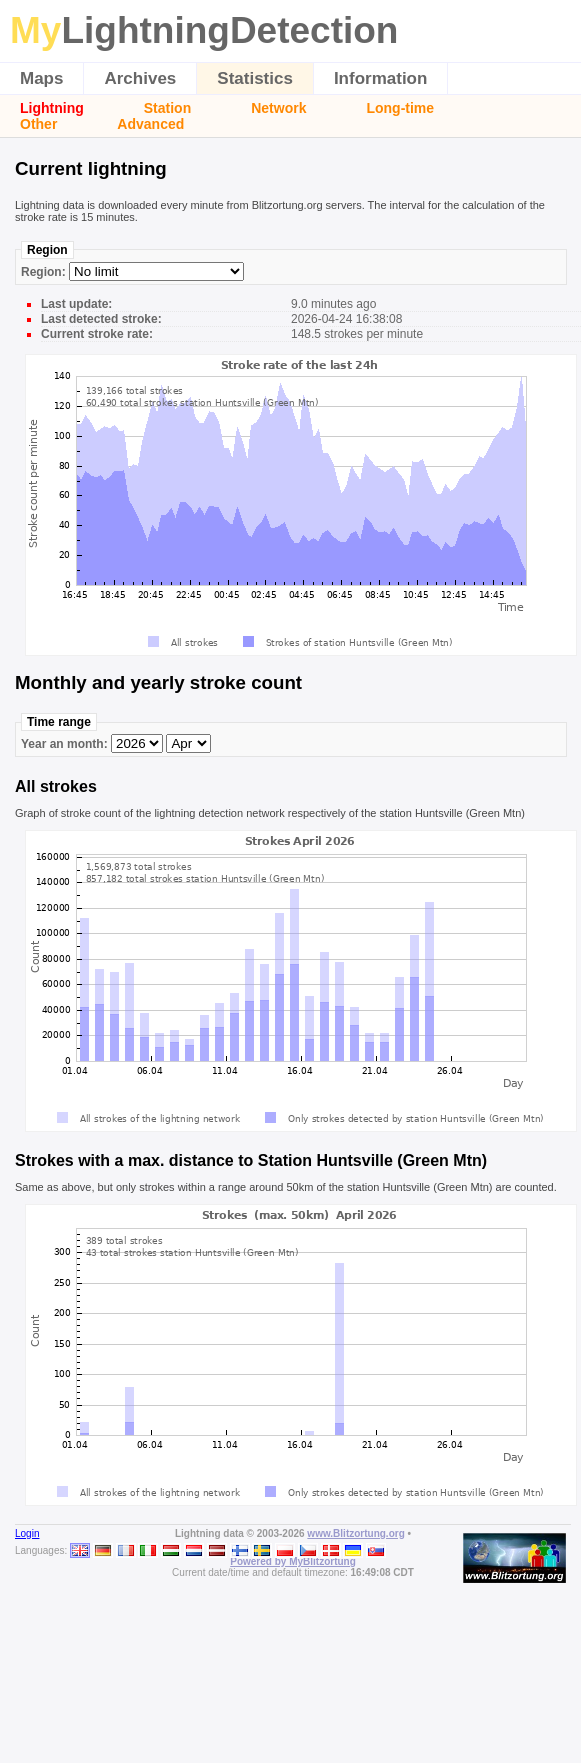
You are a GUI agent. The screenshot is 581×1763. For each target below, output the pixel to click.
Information (381, 78)
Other (38, 124)
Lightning (52, 108)
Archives (140, 78)
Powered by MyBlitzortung (293, 1561)
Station (167, 108)
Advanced (150, 124)
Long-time (400, 108)
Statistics (255, 78)
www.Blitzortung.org (355, 1533)
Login (27, 1533)
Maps (41, 78)
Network (278, 108)
